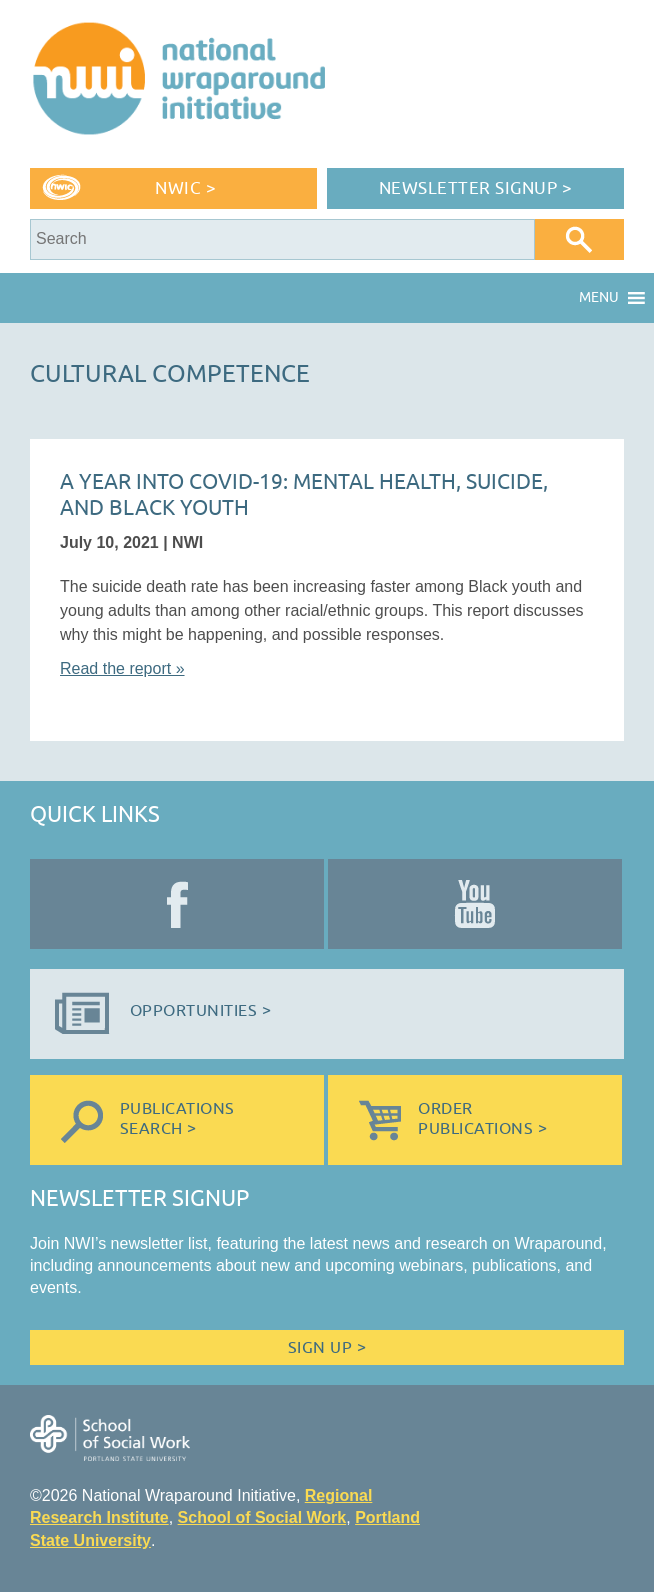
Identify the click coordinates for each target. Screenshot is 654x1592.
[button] (599, 298)
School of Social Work (262, 1517)
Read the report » (122, 668)
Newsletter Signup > (476, 188)
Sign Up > (327, 1348)
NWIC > (185, 188)
